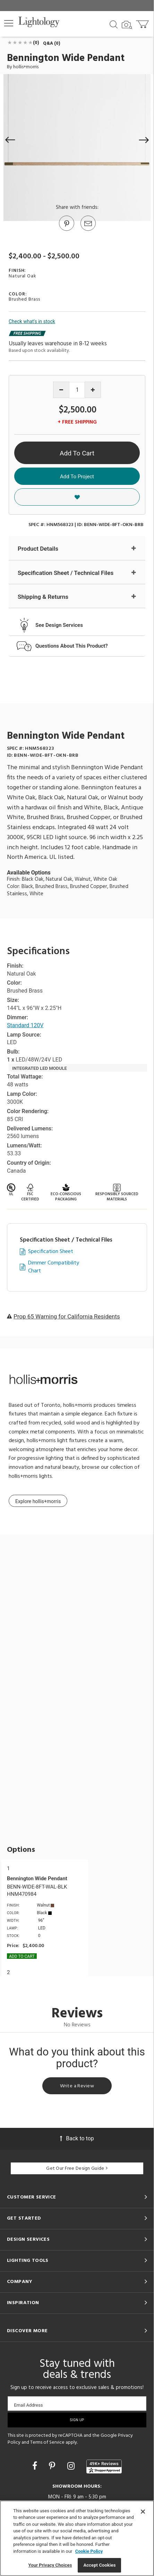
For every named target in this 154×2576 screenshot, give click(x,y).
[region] (77, 2538)
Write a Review (77, 2086)
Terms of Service (47, 2442)
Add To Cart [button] (77, 453)
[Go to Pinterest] (66, 230)
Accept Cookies (99, 2565)
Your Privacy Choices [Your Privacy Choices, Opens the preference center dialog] (50, 2565)
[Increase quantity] (93, 390)
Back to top (77, 2138)
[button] (8, 23)
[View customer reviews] (104, 2466)
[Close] (143, 2511)
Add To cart (22, 1956)
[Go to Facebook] (35, 2466)
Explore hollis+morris (38, 1501)
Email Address (28, 2405)
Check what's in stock (32, 321)
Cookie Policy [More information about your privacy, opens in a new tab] (89, 2551)
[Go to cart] (143, 22)
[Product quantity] (77, 390)
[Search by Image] (127, 25)
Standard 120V (25, 1025)
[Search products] (114, 24)
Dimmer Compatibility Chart (53, 1267)
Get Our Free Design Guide (77, 2169)
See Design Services (59, 625)
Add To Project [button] (77, 476)
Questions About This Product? (71, 646)
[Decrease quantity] (61, 390)
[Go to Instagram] (72, 2466)
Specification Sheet (50, 1252)
